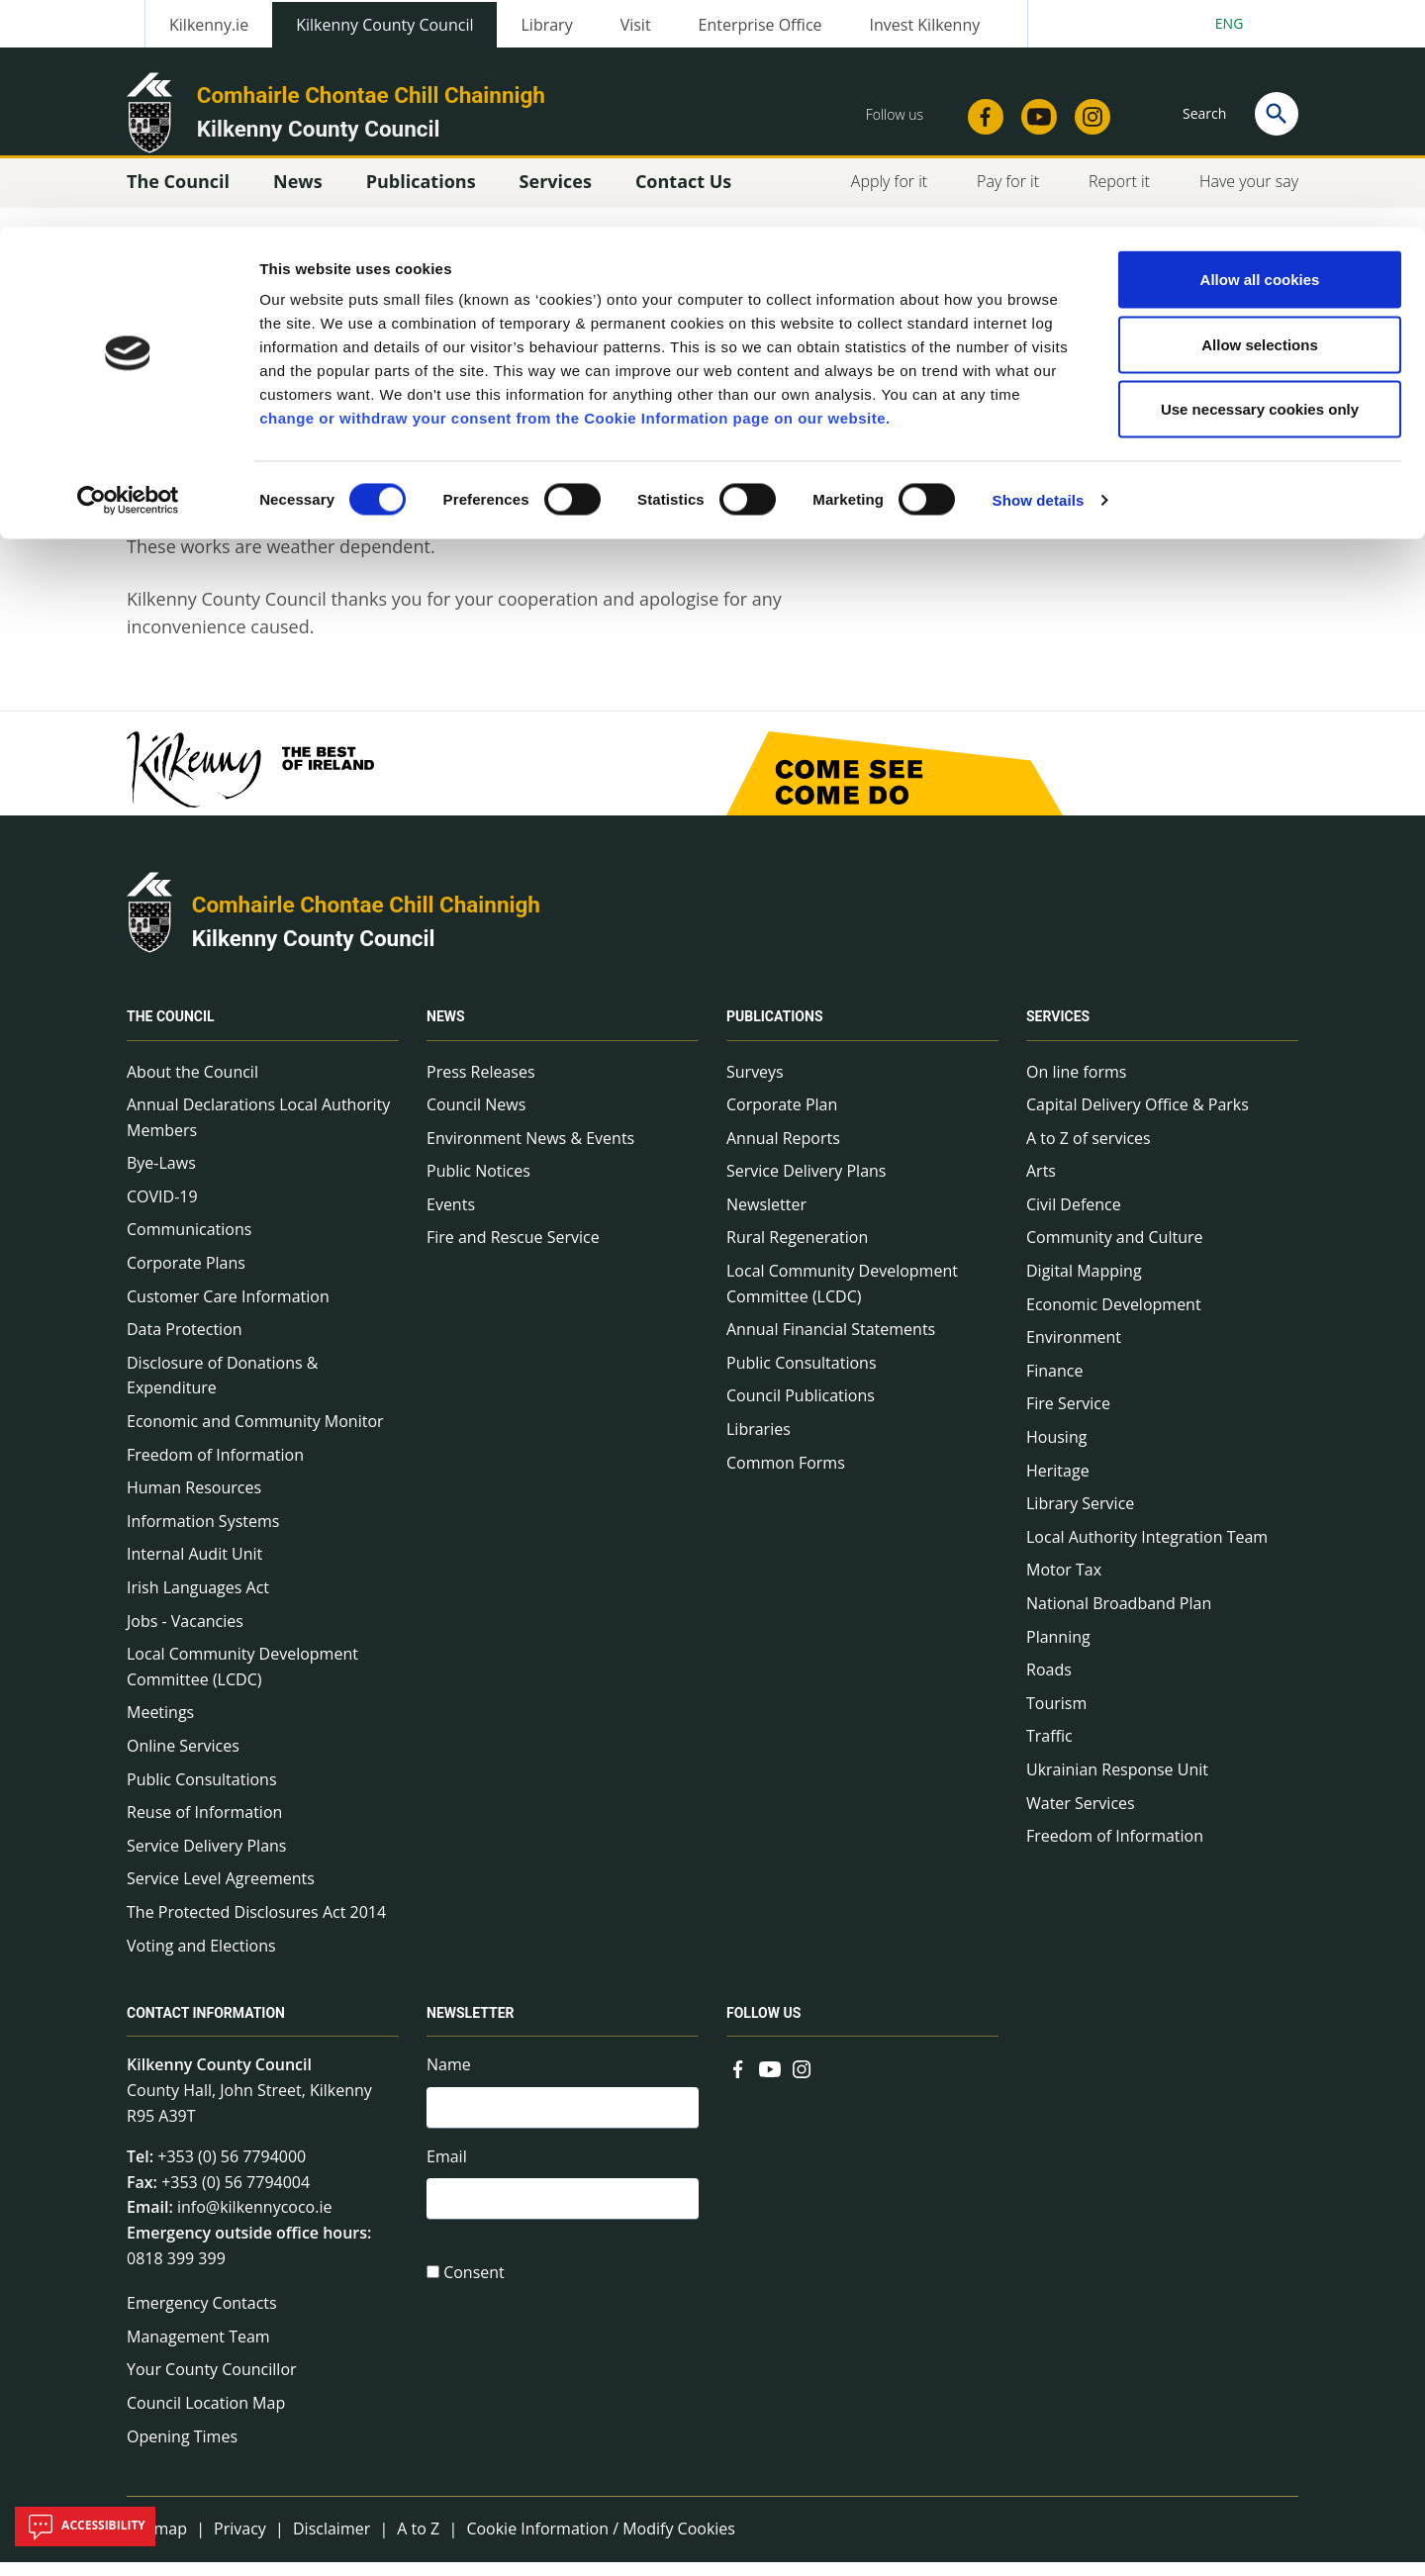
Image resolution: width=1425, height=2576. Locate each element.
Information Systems (203, 1535)
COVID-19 (162, 1210)
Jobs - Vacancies (185, 1634)
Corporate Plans (186, 1277)
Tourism (1056, 1717)
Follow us (763, 2027)
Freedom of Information (215, 1468)
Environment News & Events (530, 1152)
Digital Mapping (1084, 1284)
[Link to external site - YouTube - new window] (770, 2080)
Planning (1058, 1650)
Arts (1041, 1184)
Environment (1073, 1351)
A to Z (418, 2542)
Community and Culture (1114, 1251)
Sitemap (157, 2542)
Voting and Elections (201, 1958)
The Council (171, 1030)
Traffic (1049, 1750)
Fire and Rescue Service (513, 1251)
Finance (1054, 1384)
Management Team (198, 2350)
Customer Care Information (228, 1309)
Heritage (1058, 1483)
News (446, 1030)
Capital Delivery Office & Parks (1137, 1118)
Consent (474, 2293)
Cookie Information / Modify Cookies (600, 2542)
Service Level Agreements (221, 1892)
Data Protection (184, 1343)
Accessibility (85, 2526)
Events (451, 1218)
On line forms (1076, 1085)
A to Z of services (1088, 1152)
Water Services (1080, 1816)
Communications (189, 1243)
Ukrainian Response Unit (1117, 1783)
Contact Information (206, 2027)
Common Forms (785, 1475)
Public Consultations (202, 1792)
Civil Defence (1073, 1218)
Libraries (758, 1443)
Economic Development (1113, 1317)
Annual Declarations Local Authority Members (258, 1131)
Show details (1039, 272)
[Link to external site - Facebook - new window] (738, 2080)
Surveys (755, 1085)
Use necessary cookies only (1260, 181)
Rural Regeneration (797, 1251)
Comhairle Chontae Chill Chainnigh (366, 918)
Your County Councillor (212, 2383)
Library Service (1080, 1517)
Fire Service (1068, 1417)
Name (449, 2078)
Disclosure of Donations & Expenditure (222, 1389)
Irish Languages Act (198, 1601)
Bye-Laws (161, 1177)
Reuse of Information (204, 1826)
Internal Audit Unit (194, 1567)
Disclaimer (331, 2542)
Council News (476, 1118)
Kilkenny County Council (313, 952)
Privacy (240, 2542)
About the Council (192, 1085)
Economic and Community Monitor (255, 1435)
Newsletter (766, 1218)
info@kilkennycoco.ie (254, 2221)
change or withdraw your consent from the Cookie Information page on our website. (575, 190)
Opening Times (182, 2449)
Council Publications (800, 1409)
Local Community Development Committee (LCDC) (242, 1680)
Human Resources (194, 1501)
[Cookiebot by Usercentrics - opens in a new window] (128, 273)
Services (1058, 1030)
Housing (1056, 1451)
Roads (1049, 1683)
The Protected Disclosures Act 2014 (256, 1926)
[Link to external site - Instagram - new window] (801, 2080)
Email (447, 2173)
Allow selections (1259, 117)
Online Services (183, 1759)
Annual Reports (783, 1152)
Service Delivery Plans (206, 1859)
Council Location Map (206, 2417)
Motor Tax (1063, 1583)
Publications (774, 1030)
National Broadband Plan (1118, 1617)
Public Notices (478, 1184)
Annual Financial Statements (830, 1343)
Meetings (160, 1726)
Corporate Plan (781, 1118)
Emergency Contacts (202, 2317)
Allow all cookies (1260, 52)
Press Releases (481, 1085)
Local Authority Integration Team (1147, 1551)
